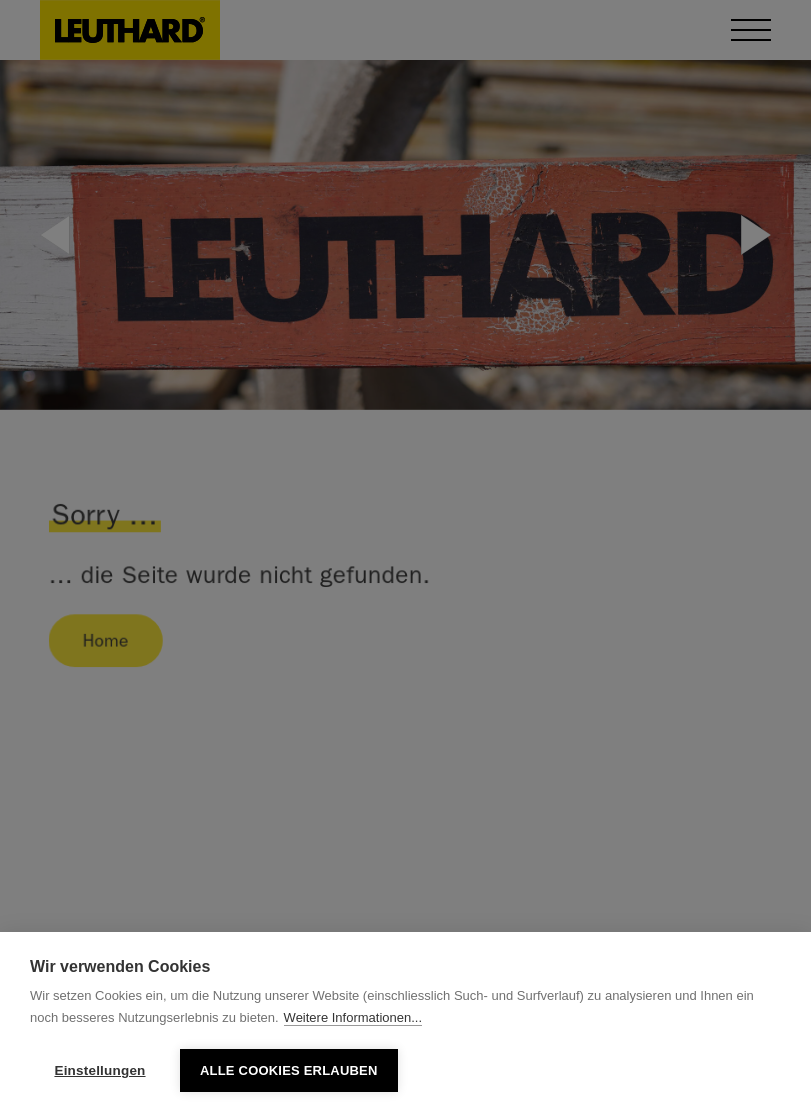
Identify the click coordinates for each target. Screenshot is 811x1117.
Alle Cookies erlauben (289, 1070)
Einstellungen (99, 1070)
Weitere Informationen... (353, 1017)
